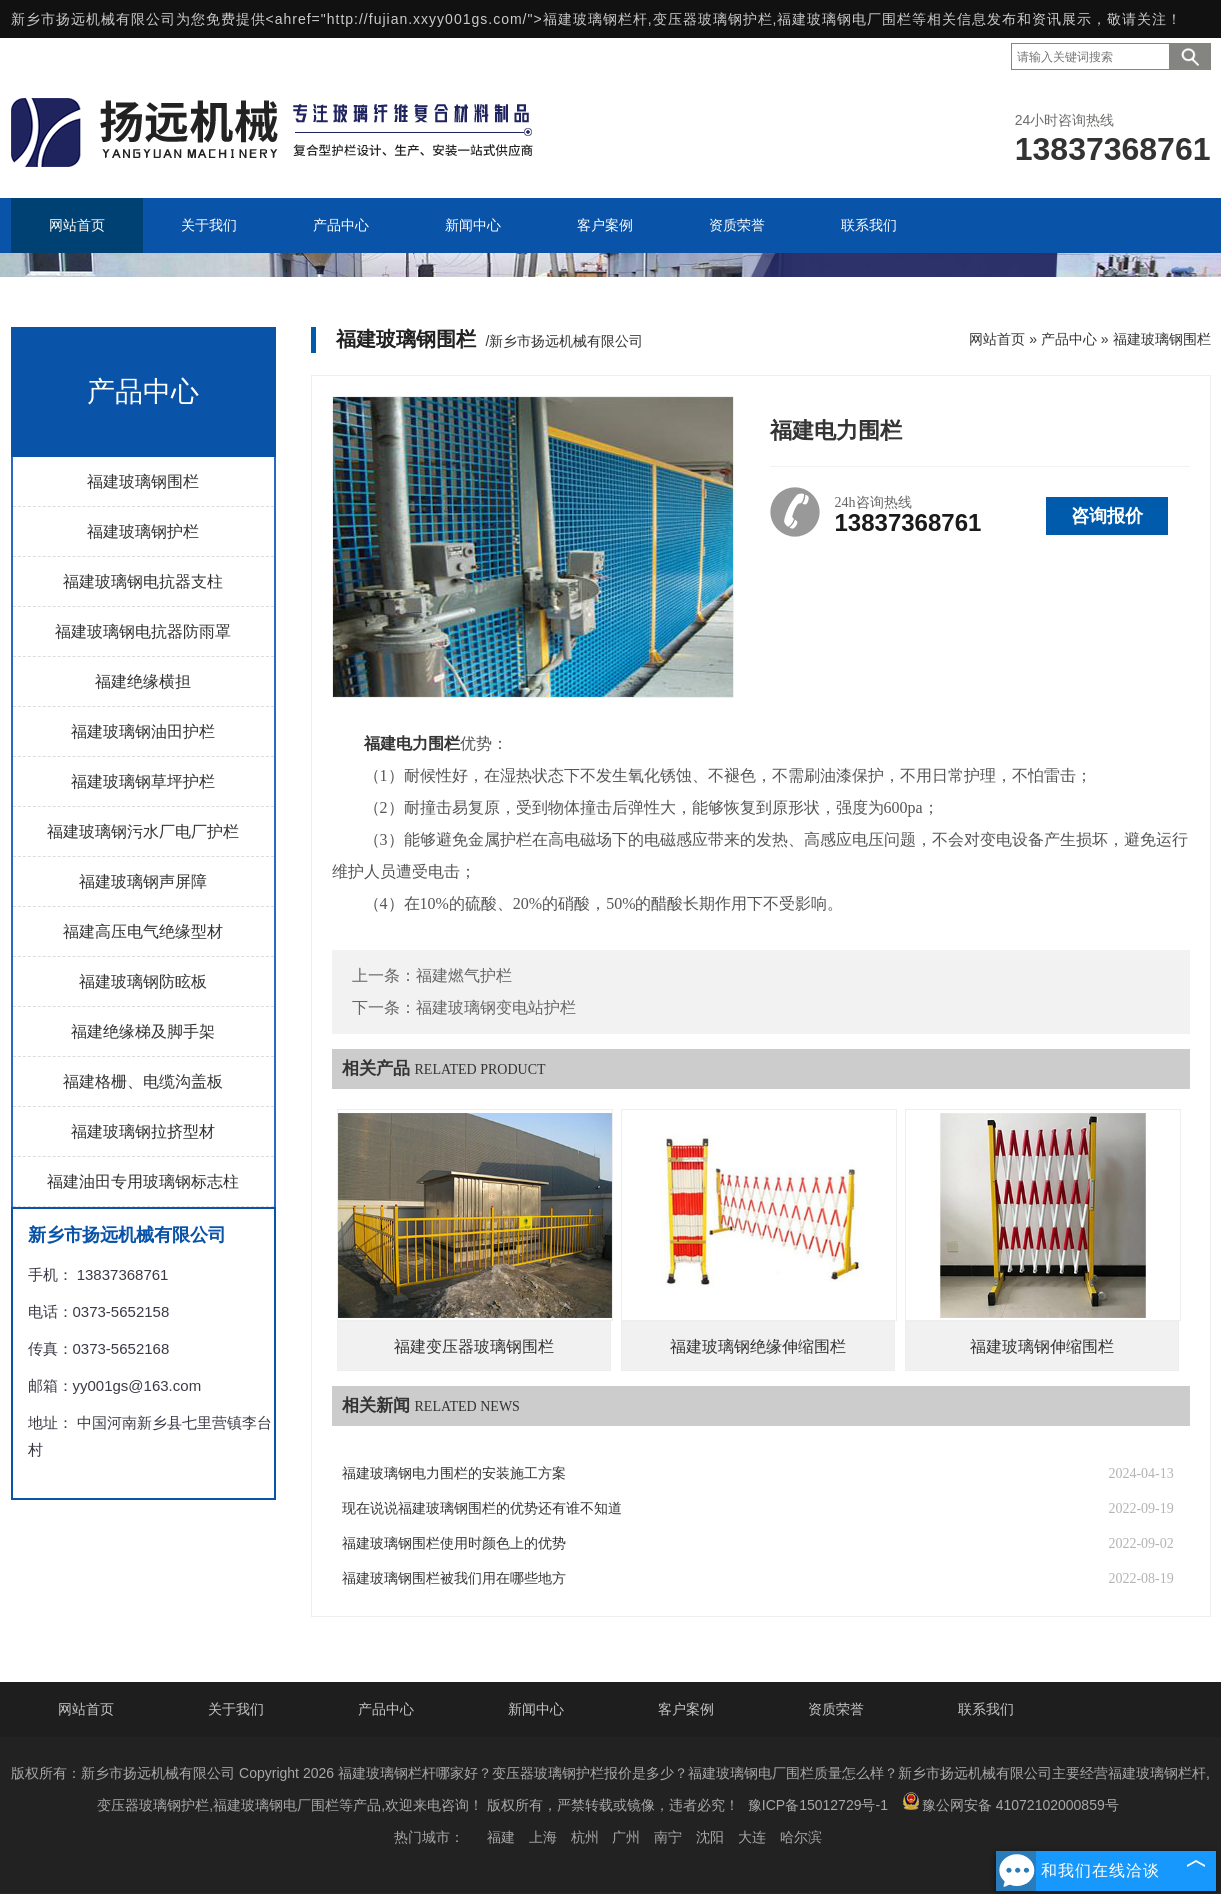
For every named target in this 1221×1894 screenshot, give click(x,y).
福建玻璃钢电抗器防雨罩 (143, 631)
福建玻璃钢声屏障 (143, 881)
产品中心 (1069, 339)
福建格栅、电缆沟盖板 (143, 1081)
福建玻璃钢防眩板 (143, 981)
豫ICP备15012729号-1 (818, 1805)
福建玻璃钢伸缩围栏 (1042, 1346)
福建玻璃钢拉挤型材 (143, 1131)
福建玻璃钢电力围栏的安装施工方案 (454, 1473)
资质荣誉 (836, 1709)
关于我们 (236, 1709)
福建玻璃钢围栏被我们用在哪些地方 (454, 1578)
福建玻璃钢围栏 (143, 481)
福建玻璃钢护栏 (143, 531)
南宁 (668, 1837)
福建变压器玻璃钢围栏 (474, 1346)
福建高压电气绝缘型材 (143, 931)
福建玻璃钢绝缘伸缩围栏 (758, 1346)
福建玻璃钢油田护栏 (143, 731)
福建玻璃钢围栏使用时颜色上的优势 (454, 1543)
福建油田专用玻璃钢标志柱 (143, 1181)
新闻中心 (536, 1709)
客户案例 (686, 1709)
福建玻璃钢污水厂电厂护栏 (143, 831)
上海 (543, 1837)
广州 (626, 1837)
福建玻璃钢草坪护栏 (143, 781)
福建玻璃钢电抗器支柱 (143, 581)
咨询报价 (1107, 516)
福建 (501, 1837)
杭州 (585, 1837)
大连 (752, 1837)
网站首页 (997, 339)
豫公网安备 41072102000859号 (1010, 1802)
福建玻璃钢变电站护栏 (496, 1007)
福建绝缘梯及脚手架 (143, 1031)
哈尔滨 (801, 1837)
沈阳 (710, 1837)
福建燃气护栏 (464, 975)
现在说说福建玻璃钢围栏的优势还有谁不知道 (482, 1508)
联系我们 (986, 1709)
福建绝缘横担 (143, 681)
